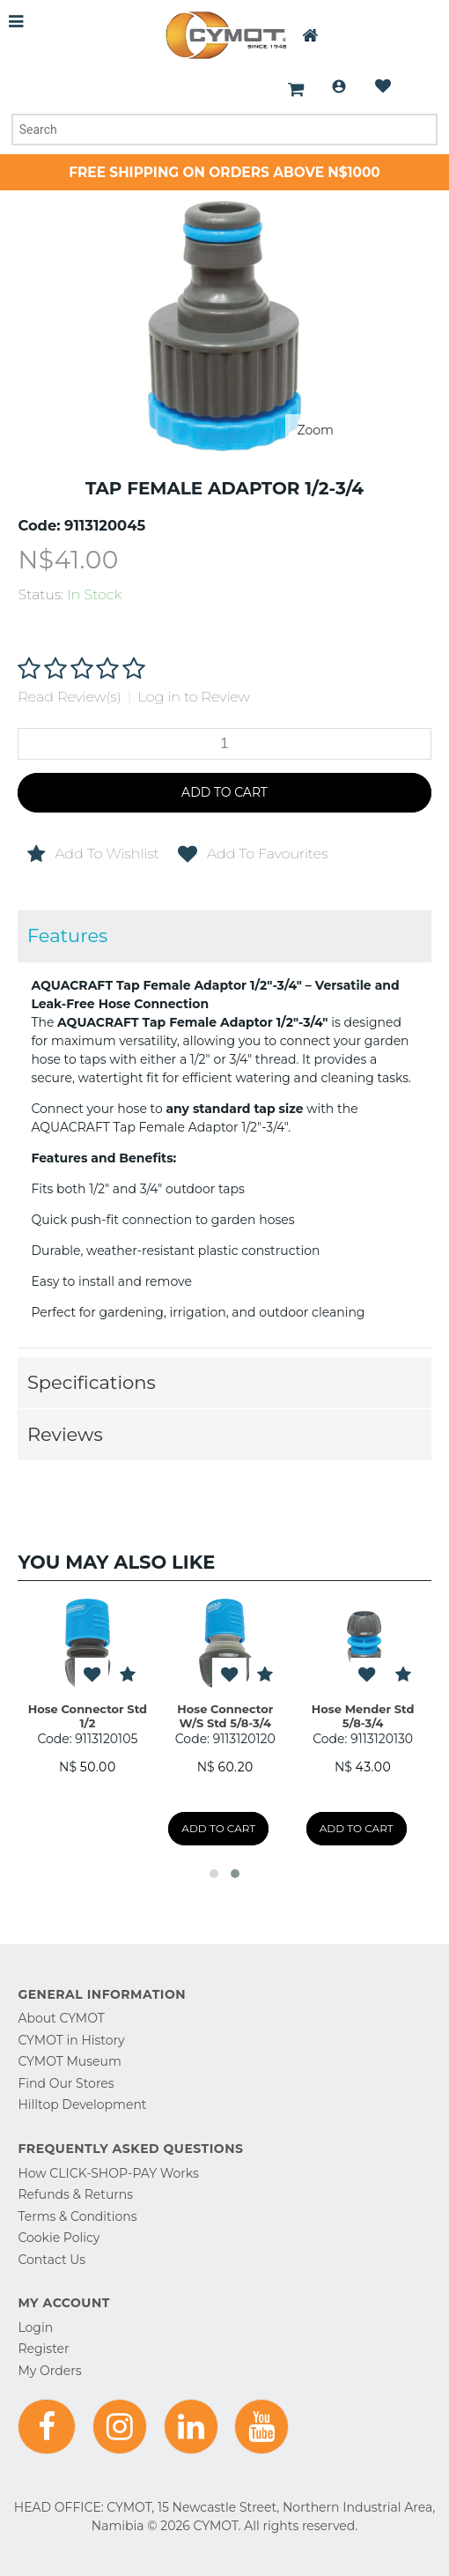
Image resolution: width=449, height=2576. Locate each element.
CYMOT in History (71, 2040)
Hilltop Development (82, 2104)
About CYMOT (61, 2018)
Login (339, 86)
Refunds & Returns (75, 2194)
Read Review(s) (69, 696)
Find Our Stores (66, 2083)
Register (43, 2349)
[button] (213, 1873)
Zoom (316, 430)
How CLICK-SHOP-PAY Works (108, 2173)
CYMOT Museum (69, 2061)
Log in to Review (194, 696)
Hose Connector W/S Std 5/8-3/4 (225, 1716)
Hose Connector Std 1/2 (87, 1716)
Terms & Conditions (77, 2216)
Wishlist (383, 86)
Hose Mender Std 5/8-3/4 (363, 1716)
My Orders (49, 2371)
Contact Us (51, 2260)
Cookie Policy (58, 2238)
